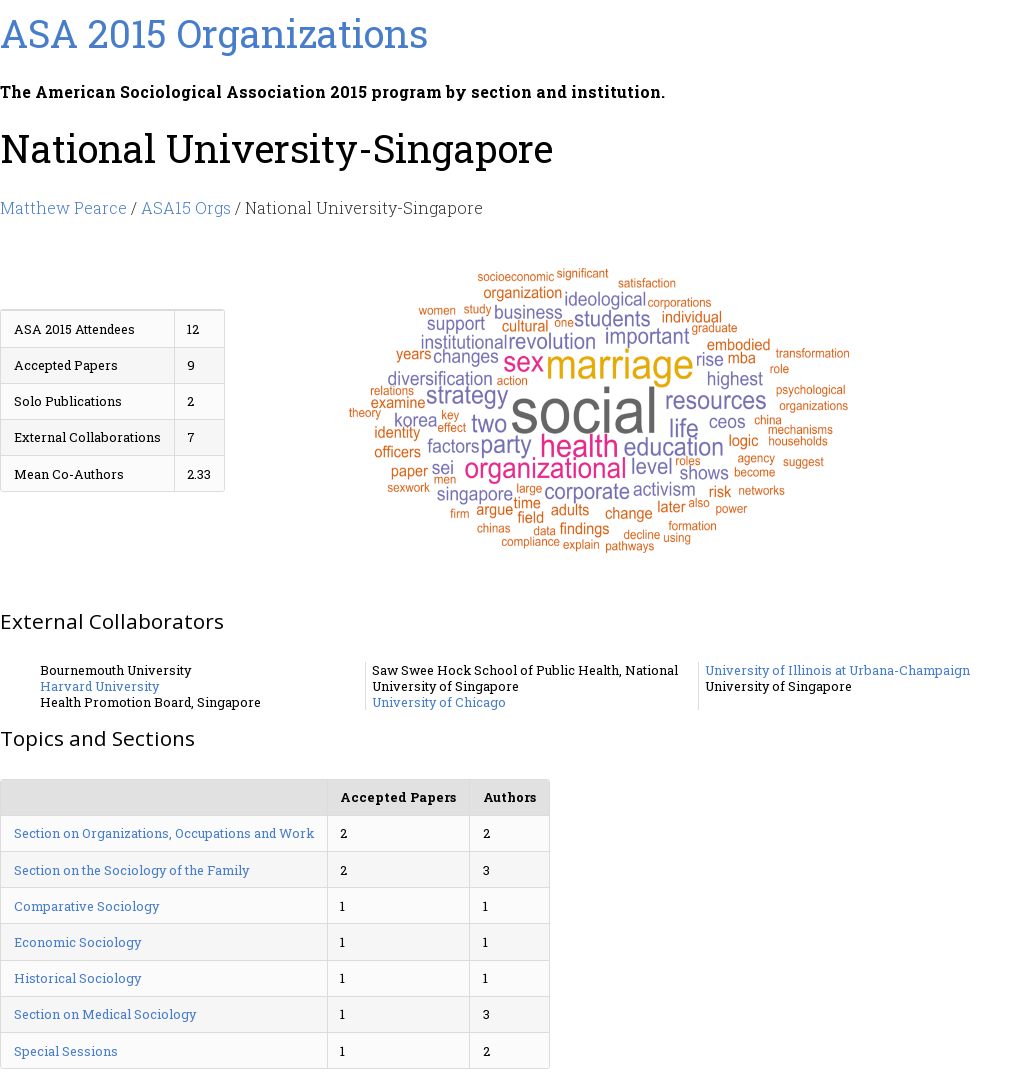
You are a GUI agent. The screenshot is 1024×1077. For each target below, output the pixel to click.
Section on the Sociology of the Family (131, 870)
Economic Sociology (77, 942)
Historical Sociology (77, 978)
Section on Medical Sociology (105, 1014)
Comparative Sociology (86, 906)
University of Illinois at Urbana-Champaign (837, 670)
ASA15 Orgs (186, 207)
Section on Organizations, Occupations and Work (164, 833)
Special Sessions (66, 1051)
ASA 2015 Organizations (214, 33)
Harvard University (99, 686)
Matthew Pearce (63, 207)
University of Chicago (439, 702)
